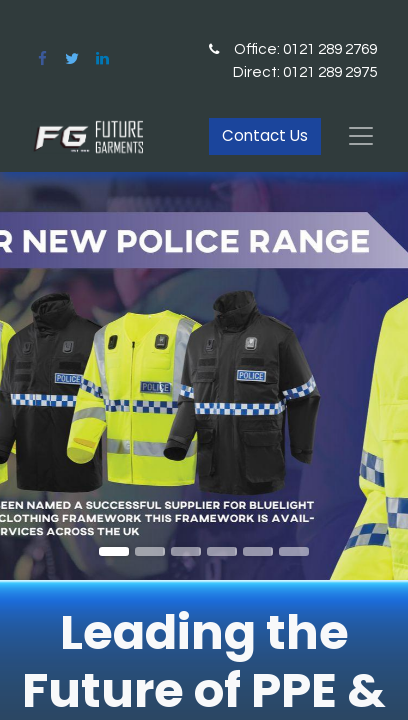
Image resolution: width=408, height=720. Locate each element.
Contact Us (265, 135)
